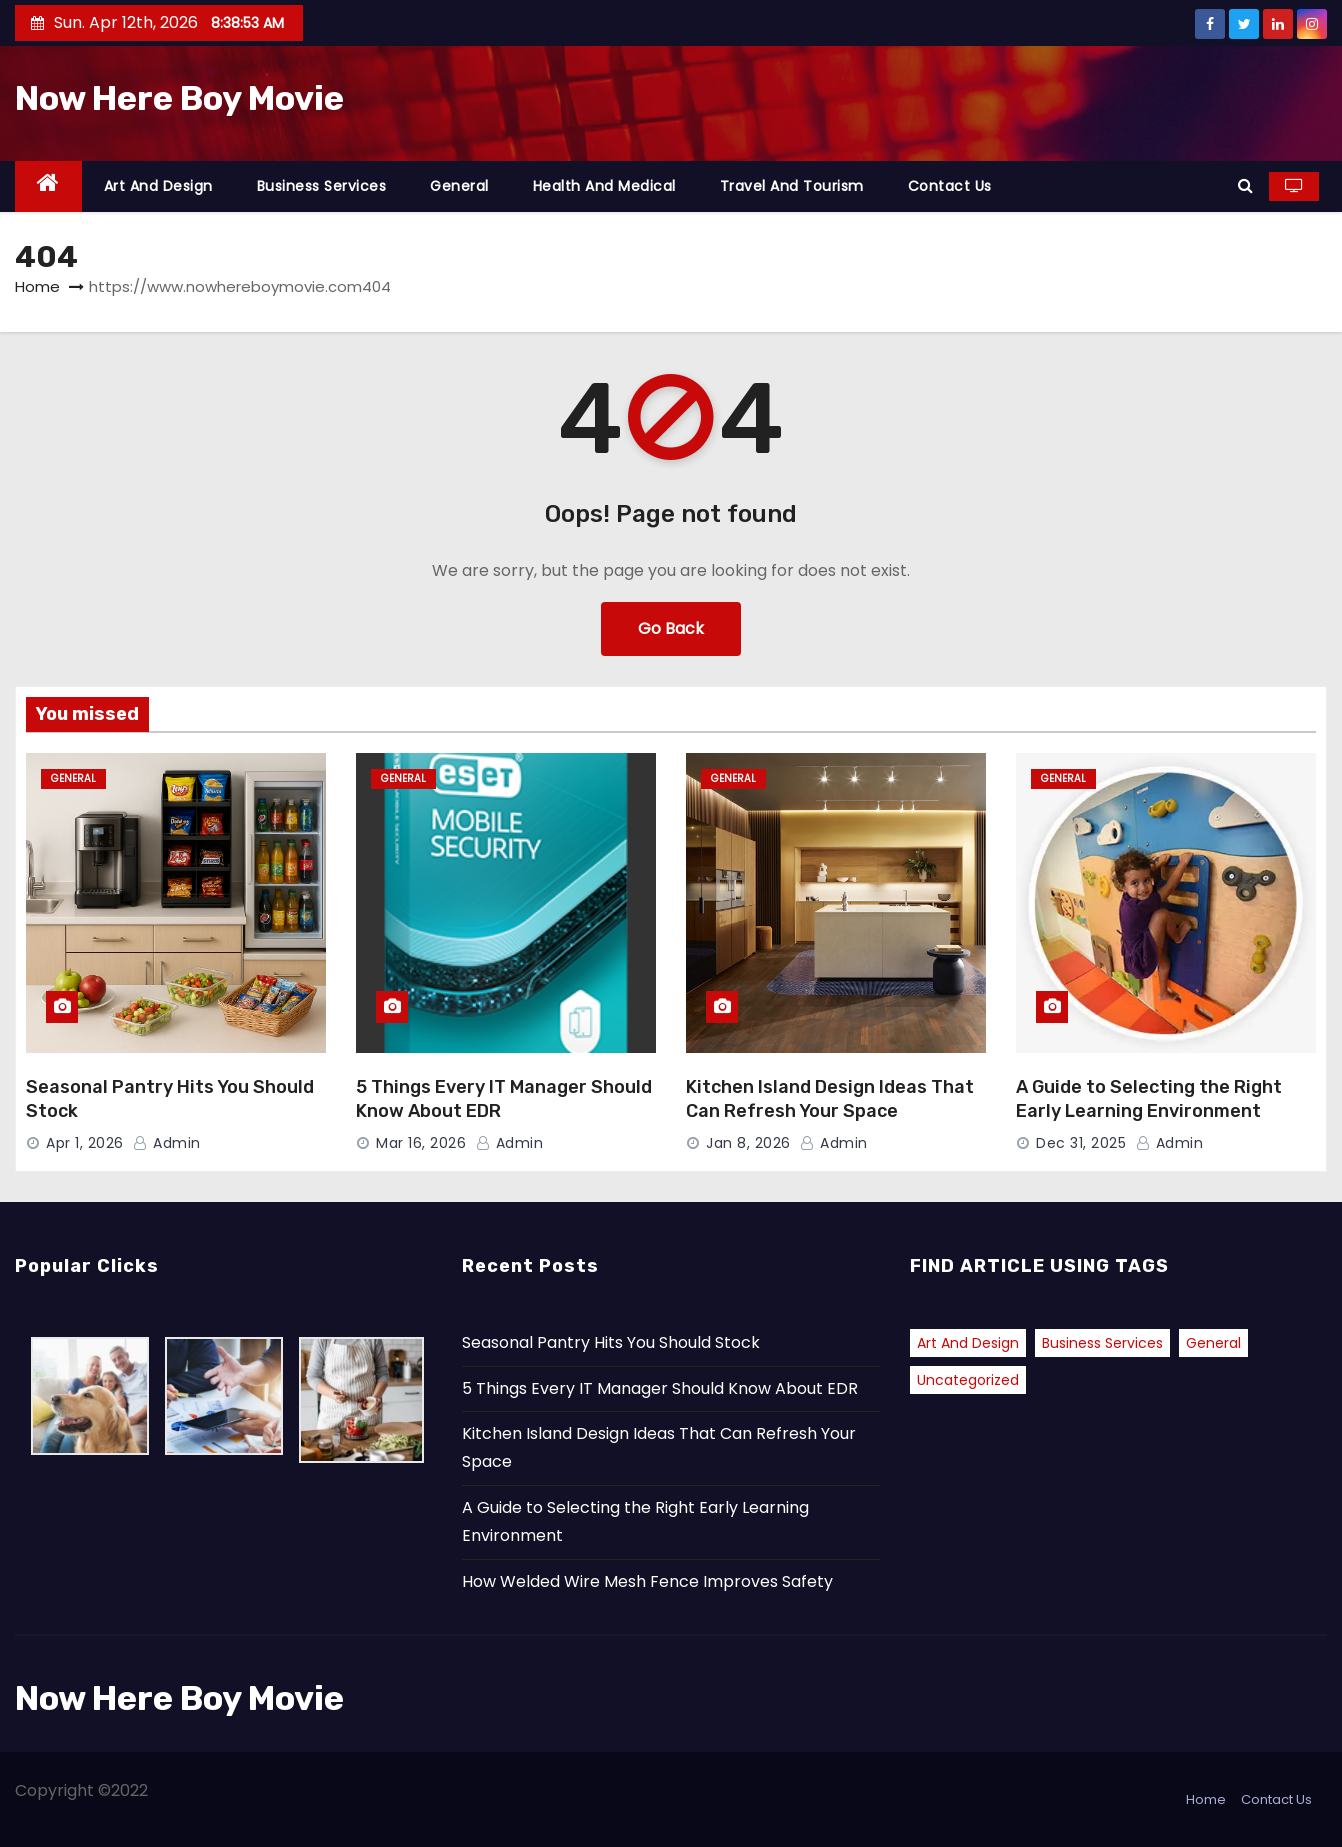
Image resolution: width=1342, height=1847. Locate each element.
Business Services (322, 186)
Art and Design (158, 186)
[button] (1245, 185)
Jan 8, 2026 (748, 1143)
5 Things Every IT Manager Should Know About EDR (660, 1388)
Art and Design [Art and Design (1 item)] (968, 1343)
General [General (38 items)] (1213, 1343)
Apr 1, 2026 (85, 1143)
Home (37, 286)
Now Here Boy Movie (179, 98)
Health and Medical (604, 186)
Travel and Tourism (792, 186)
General (459, 186)
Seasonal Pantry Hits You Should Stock (611, 1342)
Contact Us (950, 186)
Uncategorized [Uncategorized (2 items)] (968, 1380)
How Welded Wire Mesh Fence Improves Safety (647, 1581)
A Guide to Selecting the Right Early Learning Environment (1149, 1099)
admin (167, 1143)
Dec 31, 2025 (1081, 1143)
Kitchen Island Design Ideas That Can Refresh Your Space (830, 1099)
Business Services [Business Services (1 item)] (1102, 1343)
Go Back (671, 628)
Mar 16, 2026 (421, 1143)
